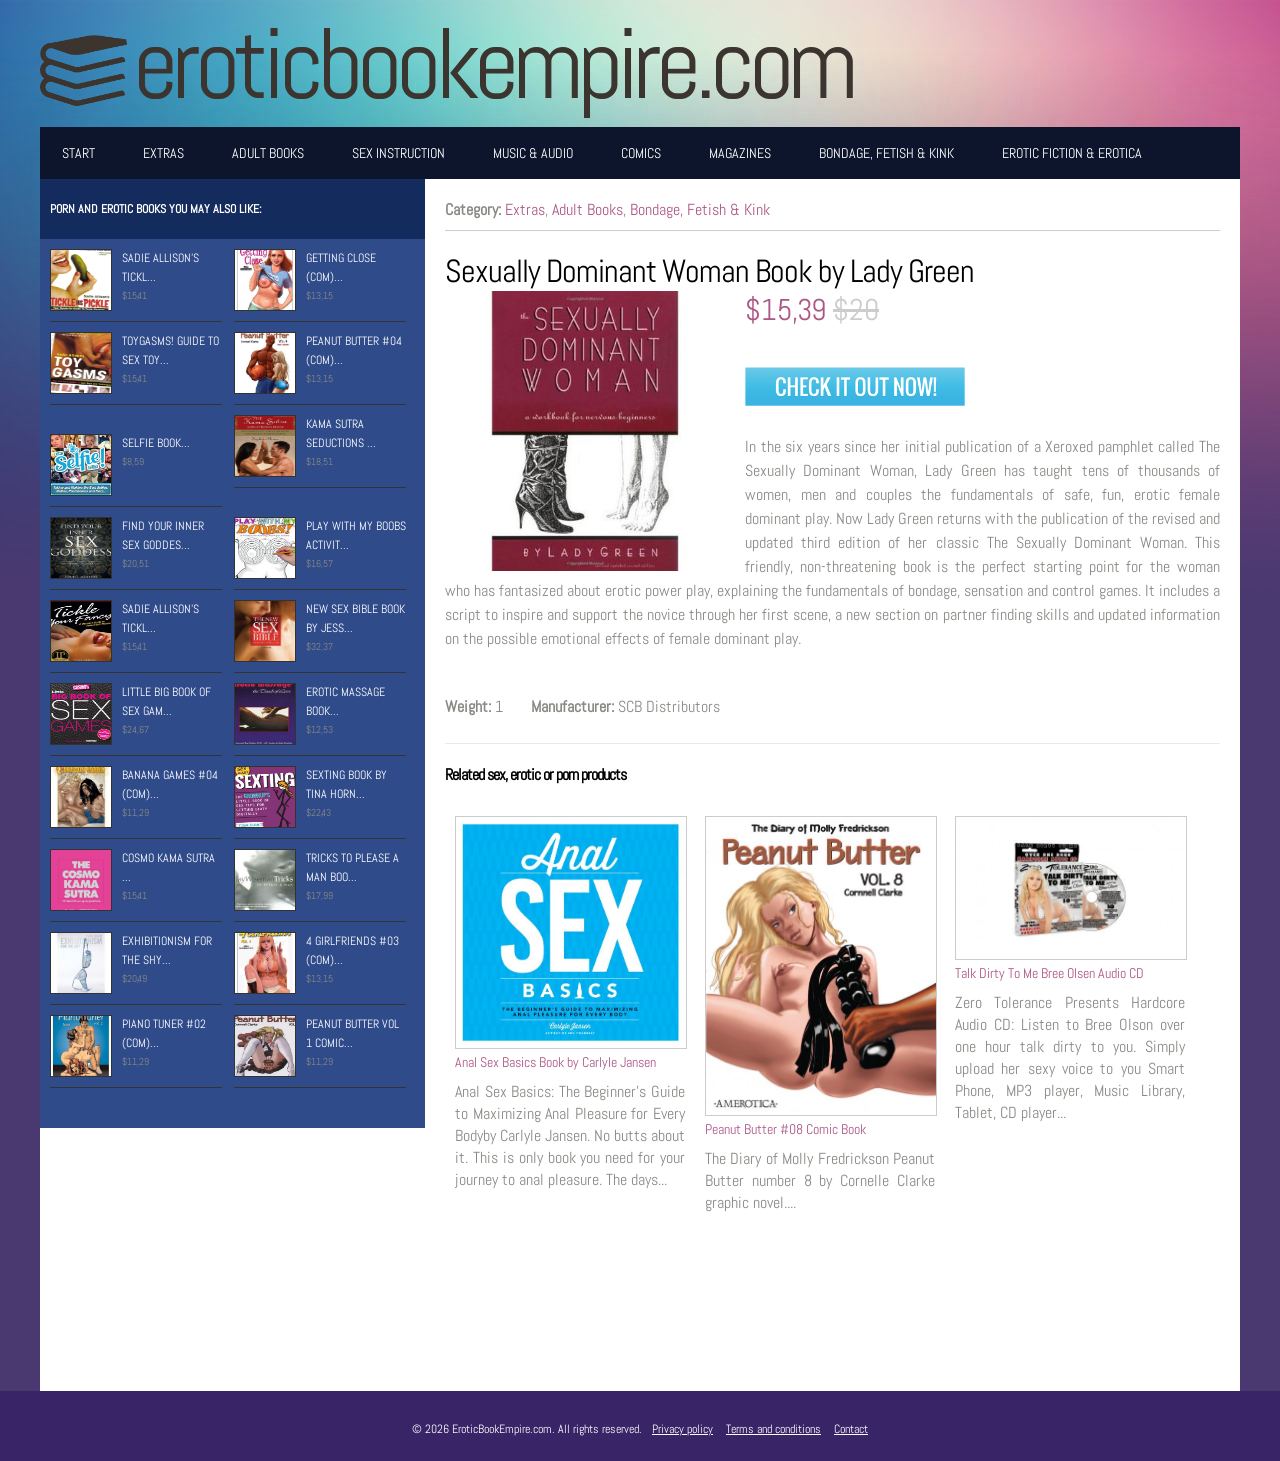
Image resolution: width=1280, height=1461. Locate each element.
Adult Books (268, 153)
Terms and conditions (773, 1429)
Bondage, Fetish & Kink (886, 153)
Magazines (740, 153)
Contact (851, 1429)
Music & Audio (533, 153)
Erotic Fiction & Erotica (1072, 153)
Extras (163, 153)
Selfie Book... (156, 443)
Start (78, 153)
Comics (641, 153)
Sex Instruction (398, 153)
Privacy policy (682, 1429)
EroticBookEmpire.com (493, 63)
